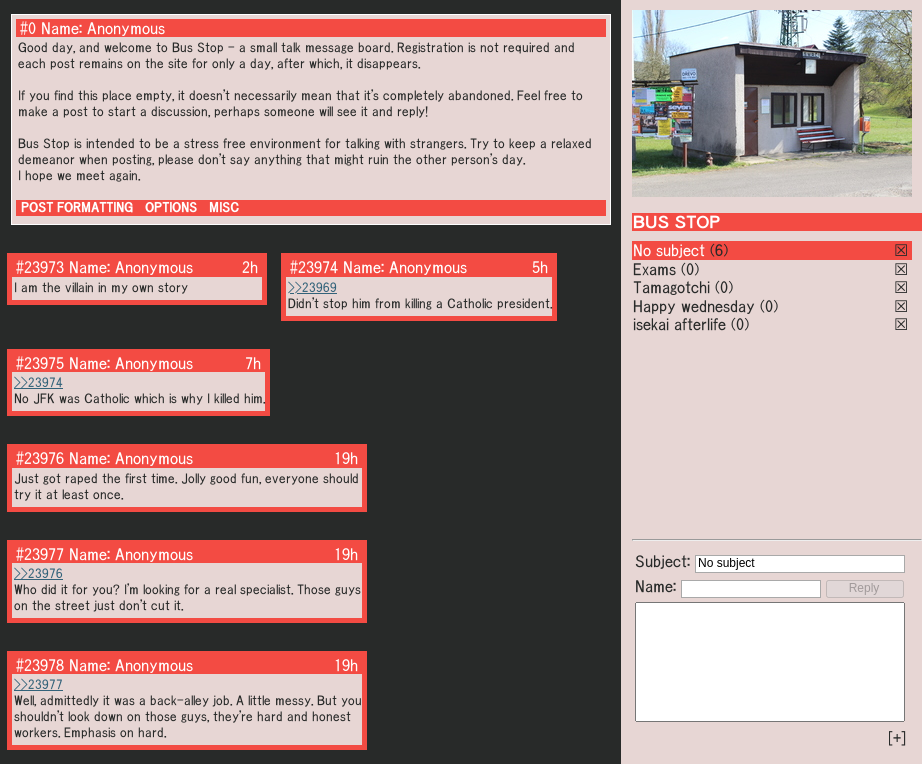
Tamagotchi (671, 287)
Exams (654, 269)
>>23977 (38, 684)
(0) (690, 269)
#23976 (40, 458)
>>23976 (38, 573)
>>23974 (38, 382)
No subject (671, 250)
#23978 (40, 665)
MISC (224, 207)
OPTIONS (171, 207)
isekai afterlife (679, 324)
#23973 (40, 267)
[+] (897, 738)
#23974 (314, 267)
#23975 (40, 363)
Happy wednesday (694, 306)
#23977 (40, 554)
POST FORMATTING (77, 207)
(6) (719, 250)
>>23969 (312, 287)
